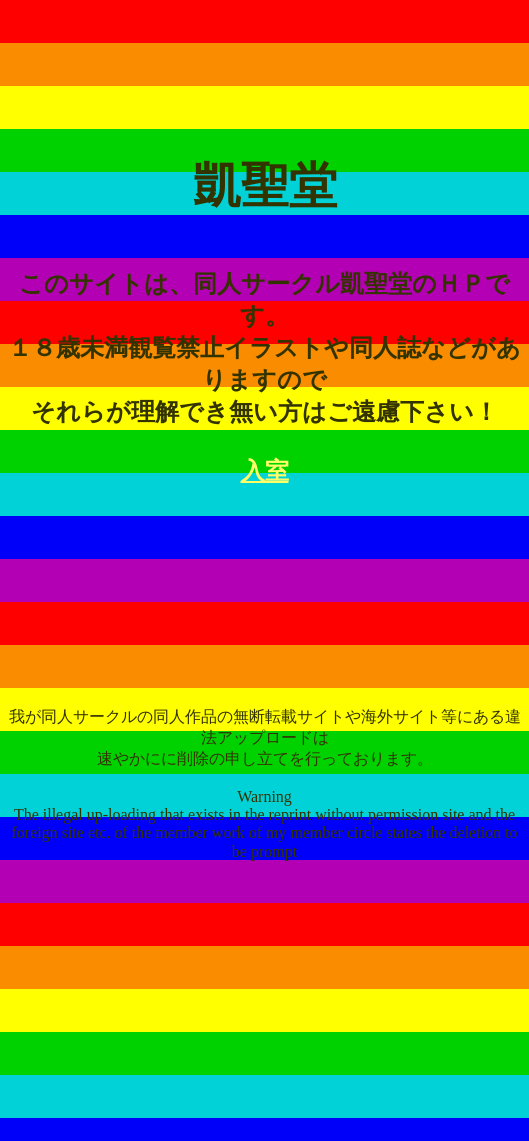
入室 (265, 471)
